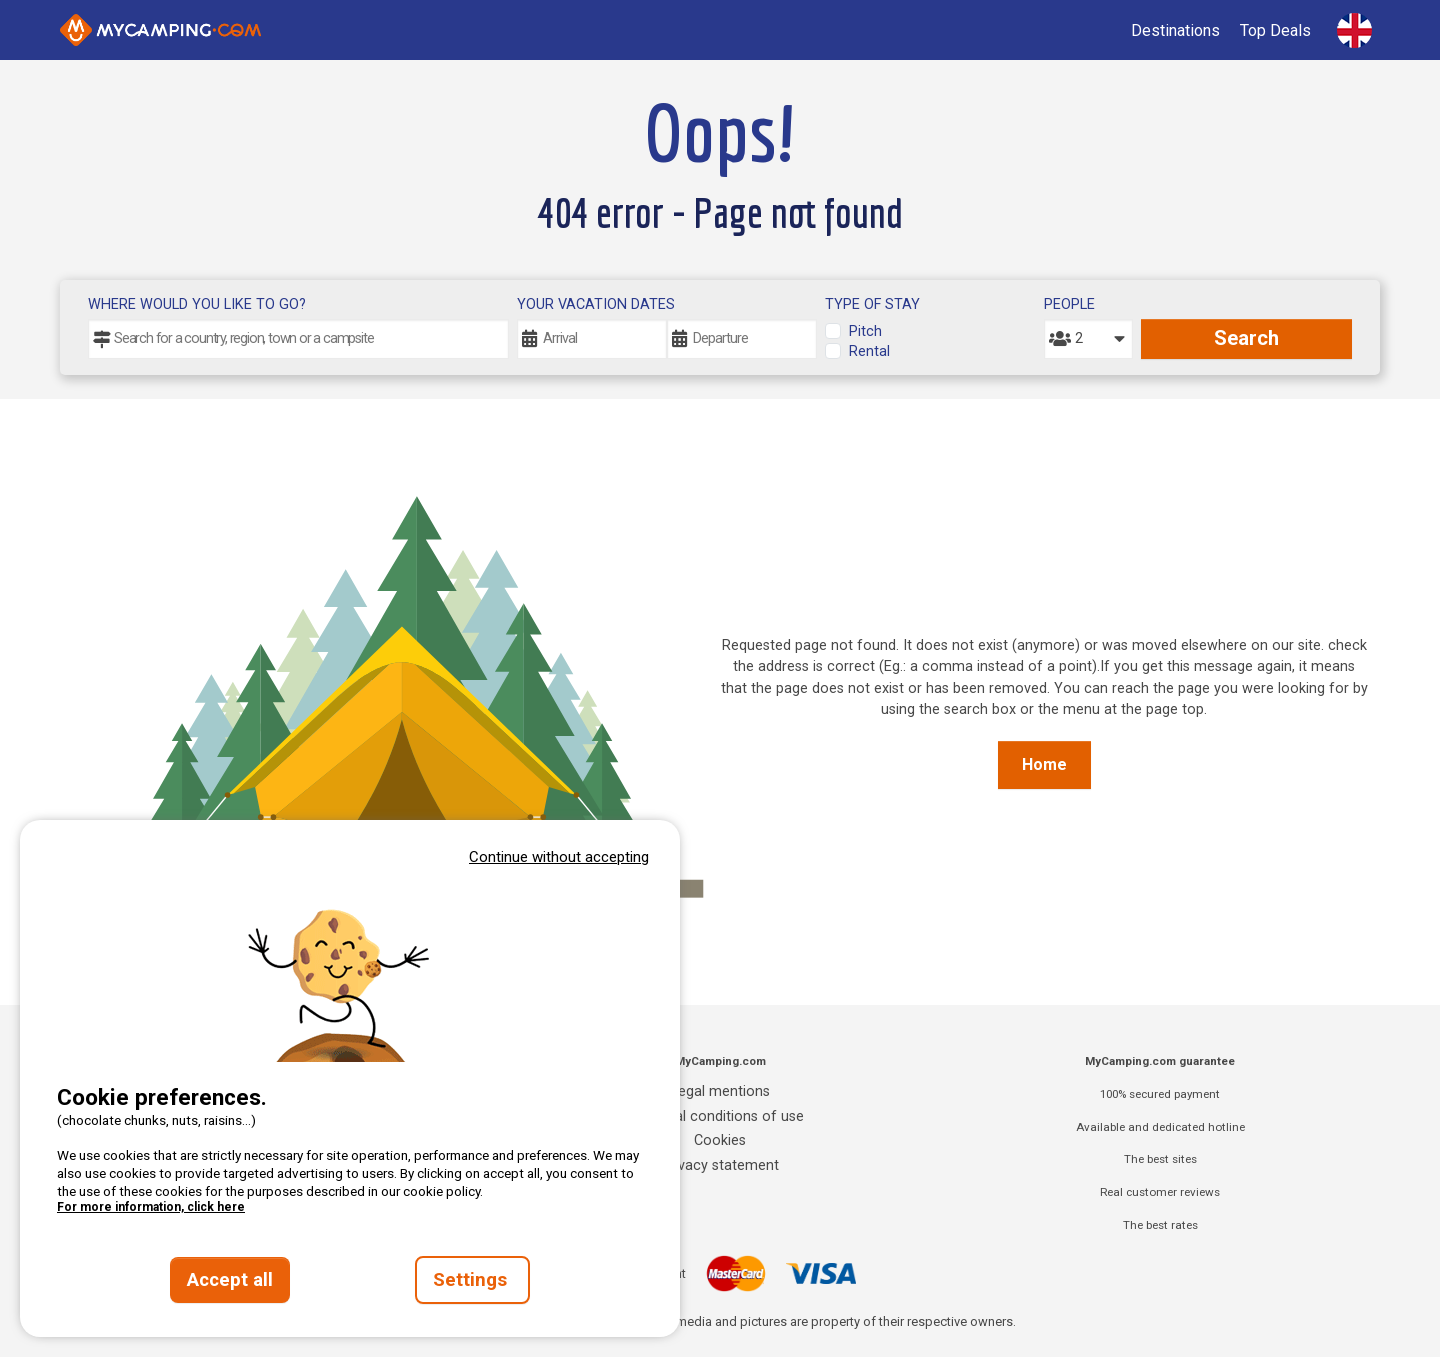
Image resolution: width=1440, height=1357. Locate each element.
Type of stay (872, 304)
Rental (869, 351)
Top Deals (1275, 30)
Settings (472, 1280)
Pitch (865, 331)
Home (1044, 764)
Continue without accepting (559, 857)
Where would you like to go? (197, 304)
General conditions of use (720, 1116)
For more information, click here (151, 1207)
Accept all (230, 1280)
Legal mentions (720, 1091)
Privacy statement (720, 1165)
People (1069, 304)
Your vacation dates (596, 304)
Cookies (720, 1140)
